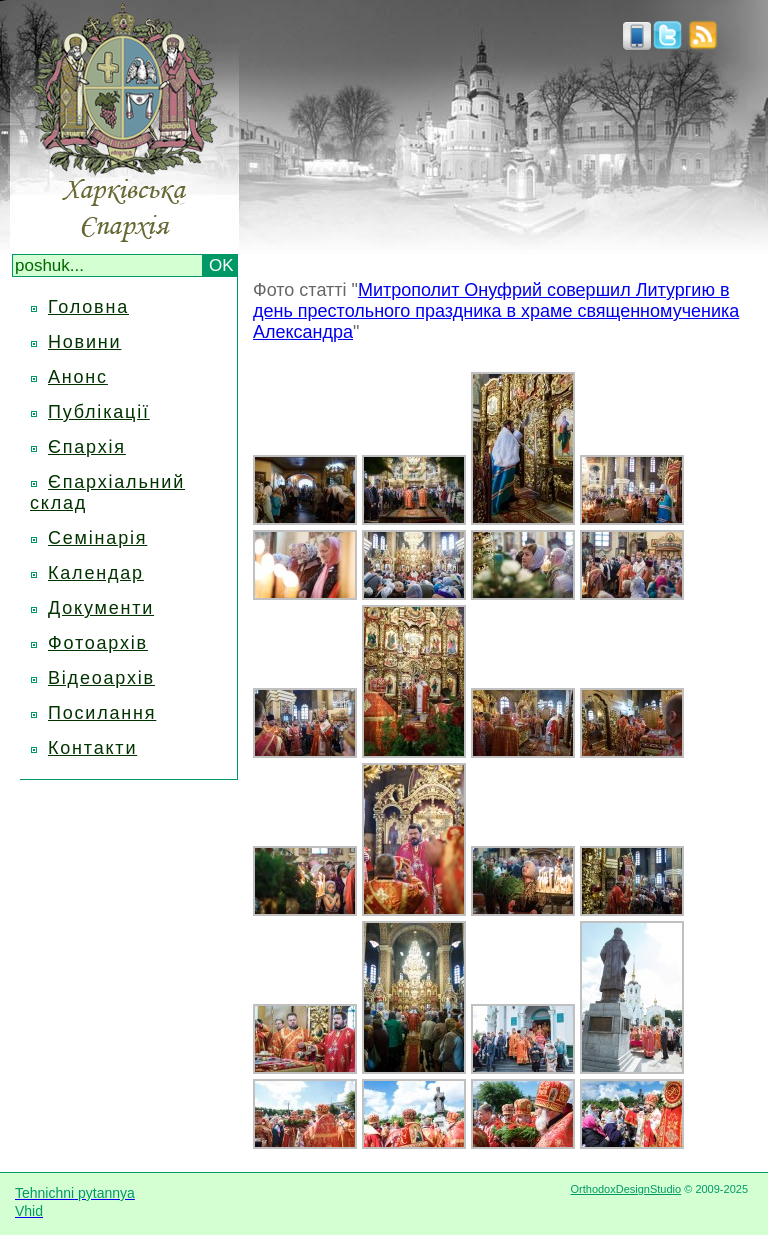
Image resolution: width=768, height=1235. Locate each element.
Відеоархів (101, 678)
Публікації (99, 412)
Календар (96, 573)
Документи (101, 608)
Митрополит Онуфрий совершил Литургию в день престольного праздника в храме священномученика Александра (496, 311)
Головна (88, 307)
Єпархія (87, 447)
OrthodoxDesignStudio (625, 1189)
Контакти (92, 748)
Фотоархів (98, 643)
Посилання (102, 713)
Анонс (78, 377)
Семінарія (97, 538)
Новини (84, 342)
